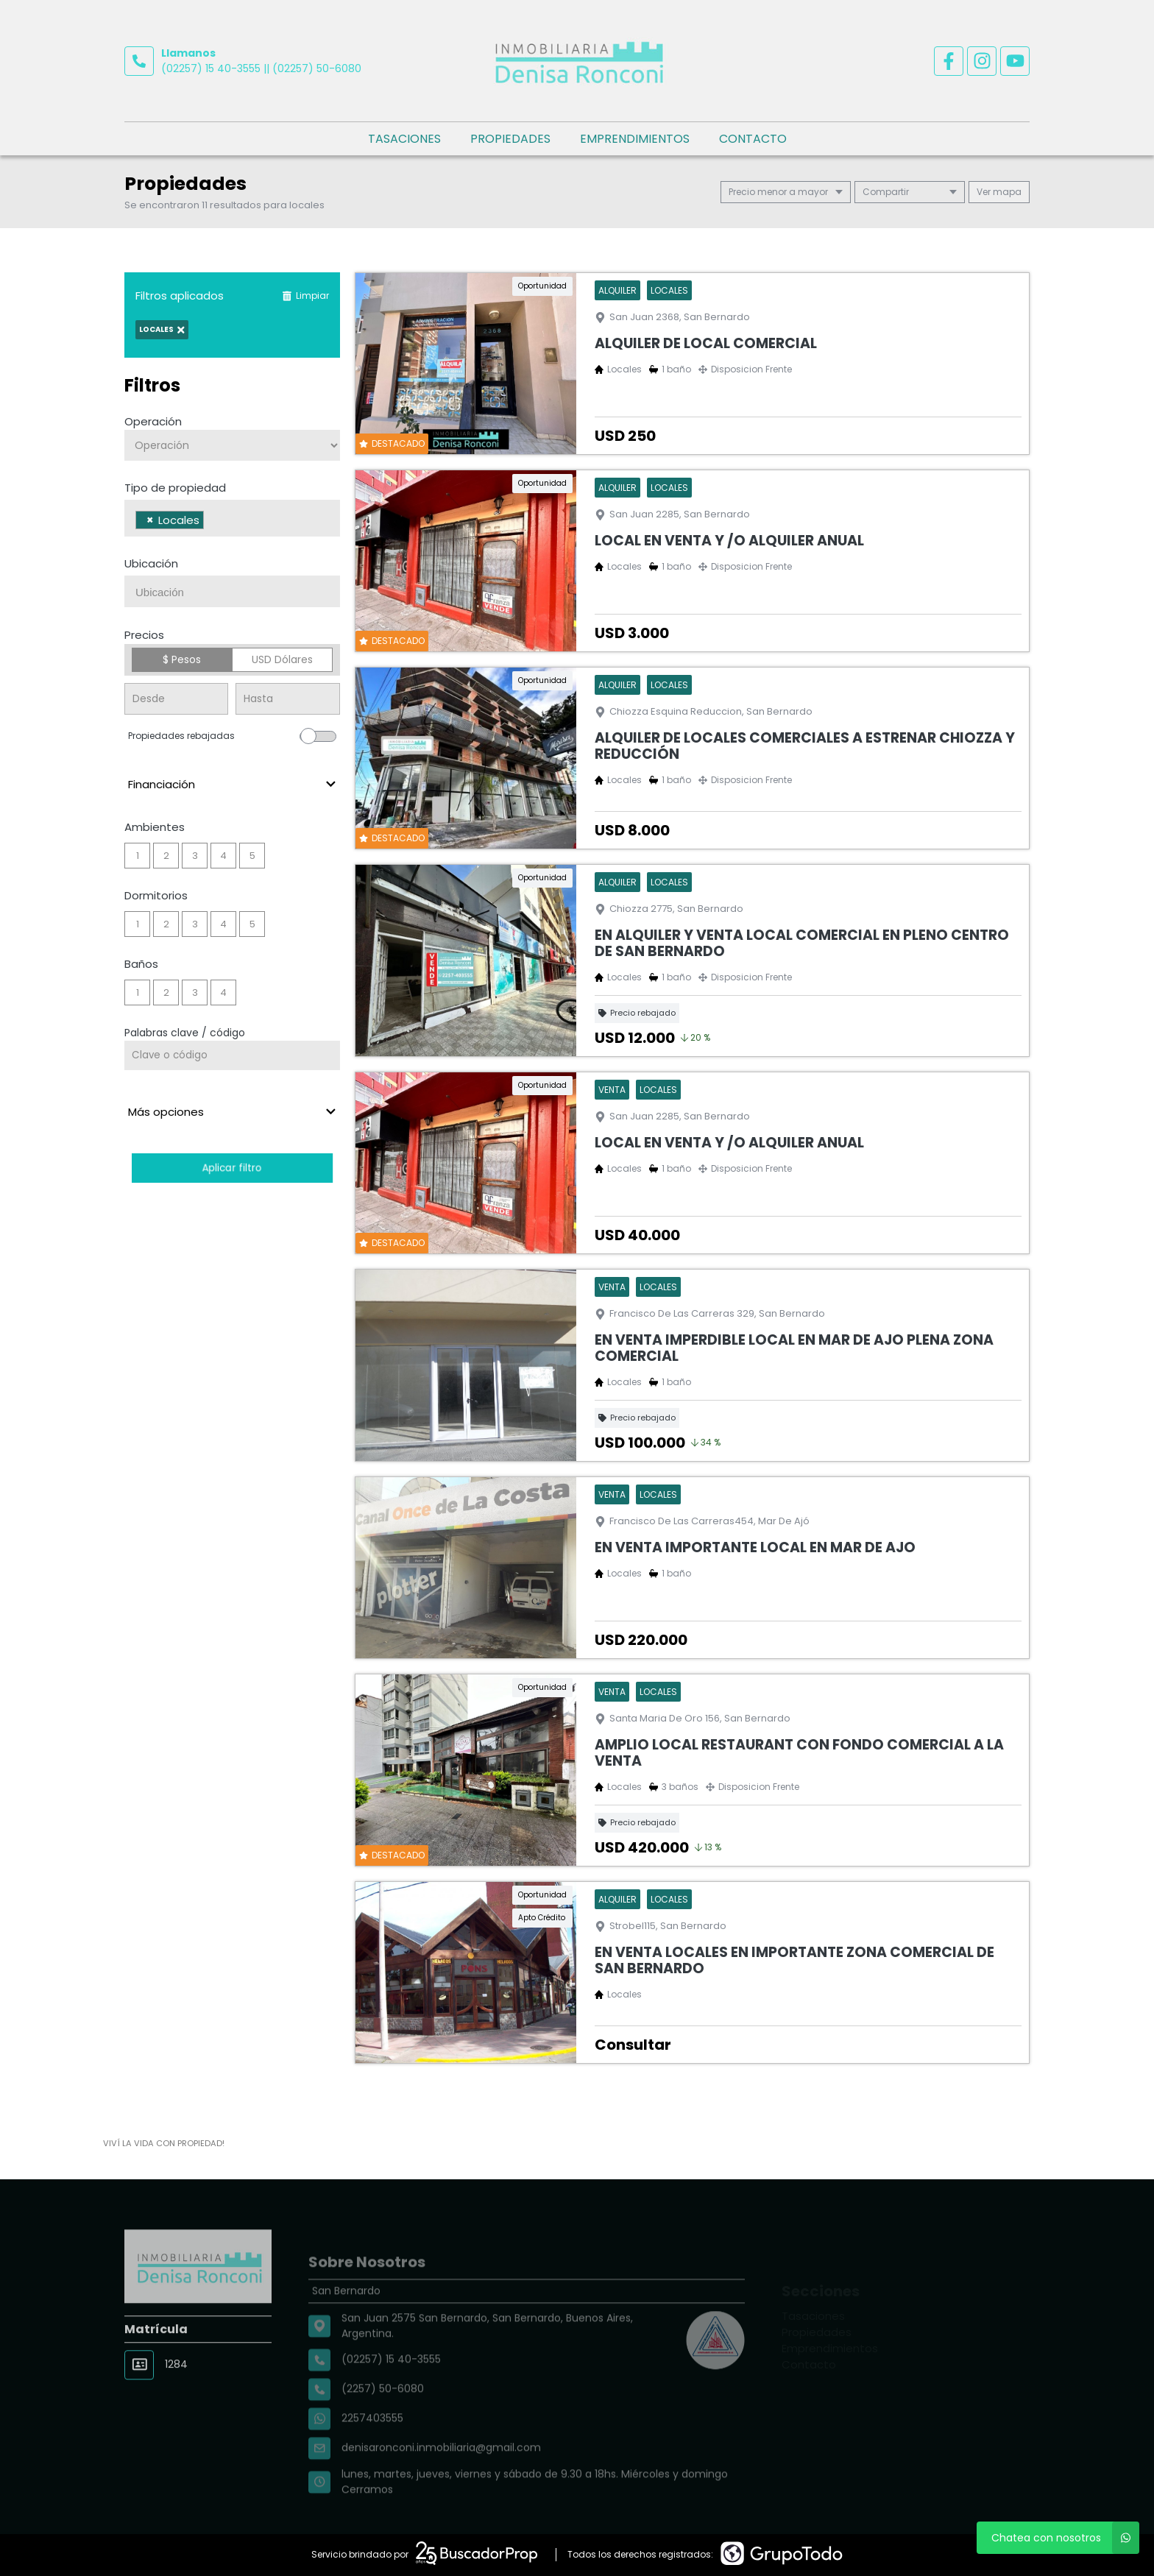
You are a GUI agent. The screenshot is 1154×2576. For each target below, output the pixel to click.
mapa (999, 191)
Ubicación (151, 563)
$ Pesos (182, 659)
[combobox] (232, 518)
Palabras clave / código (184, 1032)
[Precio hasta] (287, 699)
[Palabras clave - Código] (232, 1055)
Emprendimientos (635, 138)
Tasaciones (404, 138)
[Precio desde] (176, 699)
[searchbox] (212, 521)
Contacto (753, 138)
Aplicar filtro (232, 1168)
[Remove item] (150, 520)
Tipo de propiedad (175, 487)
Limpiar (305, 295)
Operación (153, 421)
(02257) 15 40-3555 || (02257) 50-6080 (261, 68)
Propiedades (510, 138)
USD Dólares (282, 659)
